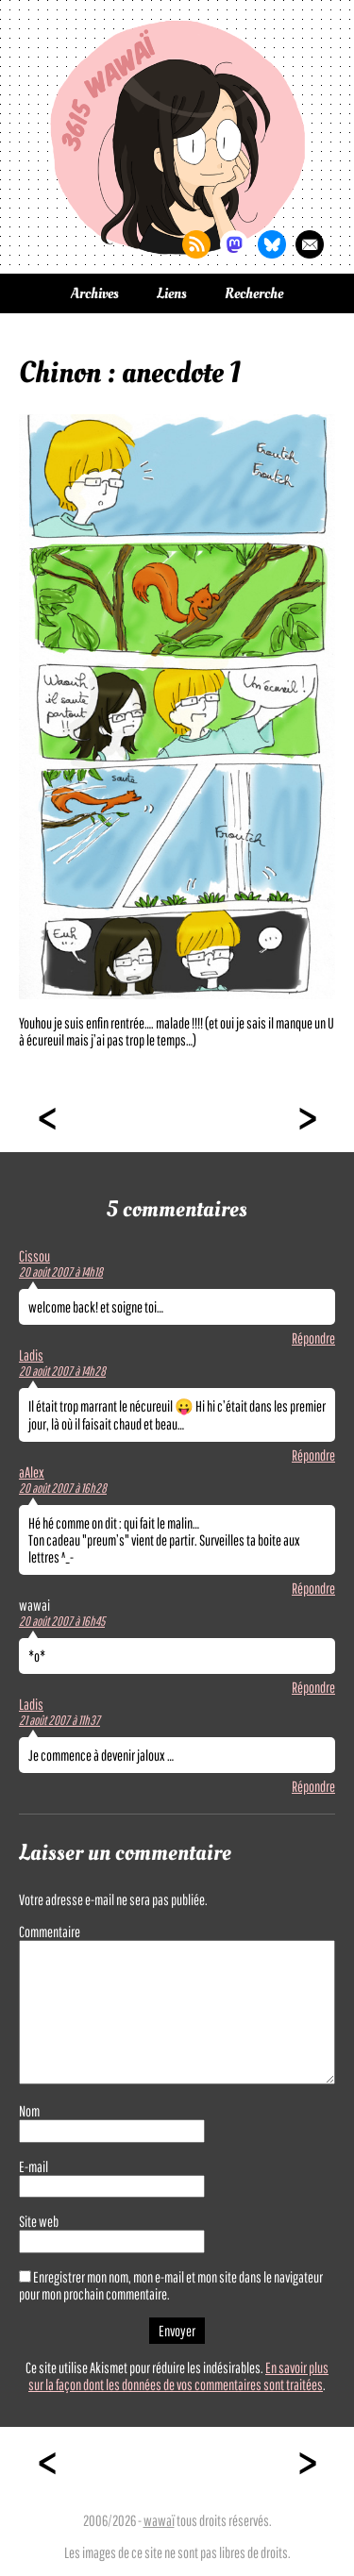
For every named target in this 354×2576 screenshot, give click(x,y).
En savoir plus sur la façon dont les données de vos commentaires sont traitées (178, 2376)
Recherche (254, 293)
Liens (172, 293)
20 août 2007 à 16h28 (63, 1488)
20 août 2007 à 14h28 (62, 1371)
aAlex (31, 1472)
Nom (29, 2110)
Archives (95, 293)
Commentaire (49, 1931)
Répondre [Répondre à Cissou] (313, 1338)
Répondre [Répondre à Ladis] (313, 1455)
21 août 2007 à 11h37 (59, 1720)
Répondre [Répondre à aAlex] (313, 1588)
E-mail (33, 2166)
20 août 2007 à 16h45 (62, 1621)
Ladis (31, 1355)
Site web (39, 2221)
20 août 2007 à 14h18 (61, 1272)
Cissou (34, 1255)
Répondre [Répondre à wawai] (313, 1687)
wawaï (159, 2520)
